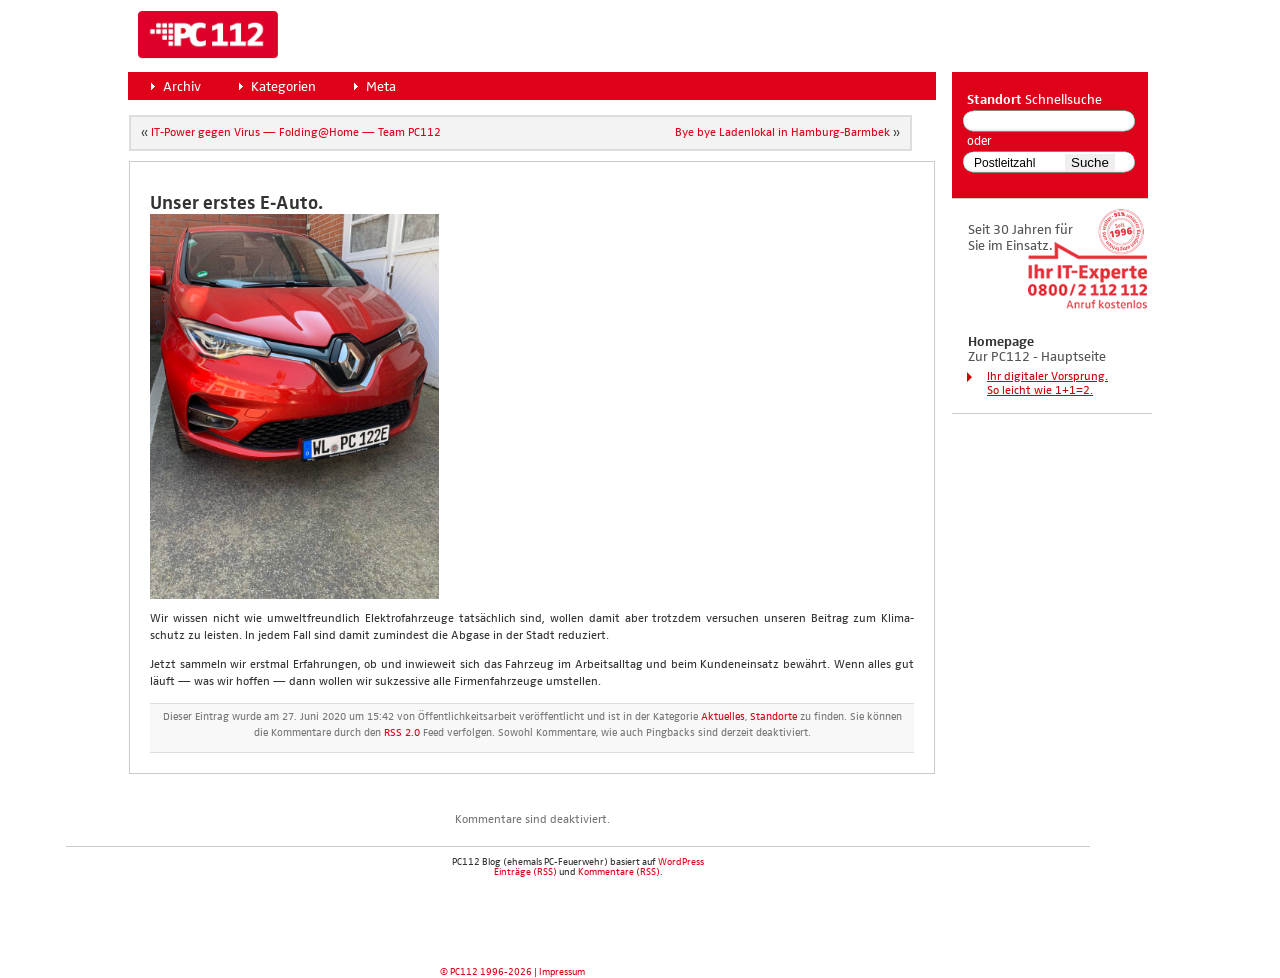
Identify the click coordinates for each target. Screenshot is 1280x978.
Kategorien (283, 87)
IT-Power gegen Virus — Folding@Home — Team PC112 (296, 133)
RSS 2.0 (402, 733)
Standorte (773, 717)
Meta (381, 87)
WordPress (681, 862)
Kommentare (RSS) (619, 872)
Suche (1090, 162)
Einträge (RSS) (525, 872)
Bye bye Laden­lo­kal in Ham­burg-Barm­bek (782, 133)
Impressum (562, 972)
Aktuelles (723, 717)
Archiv (182, 87)
